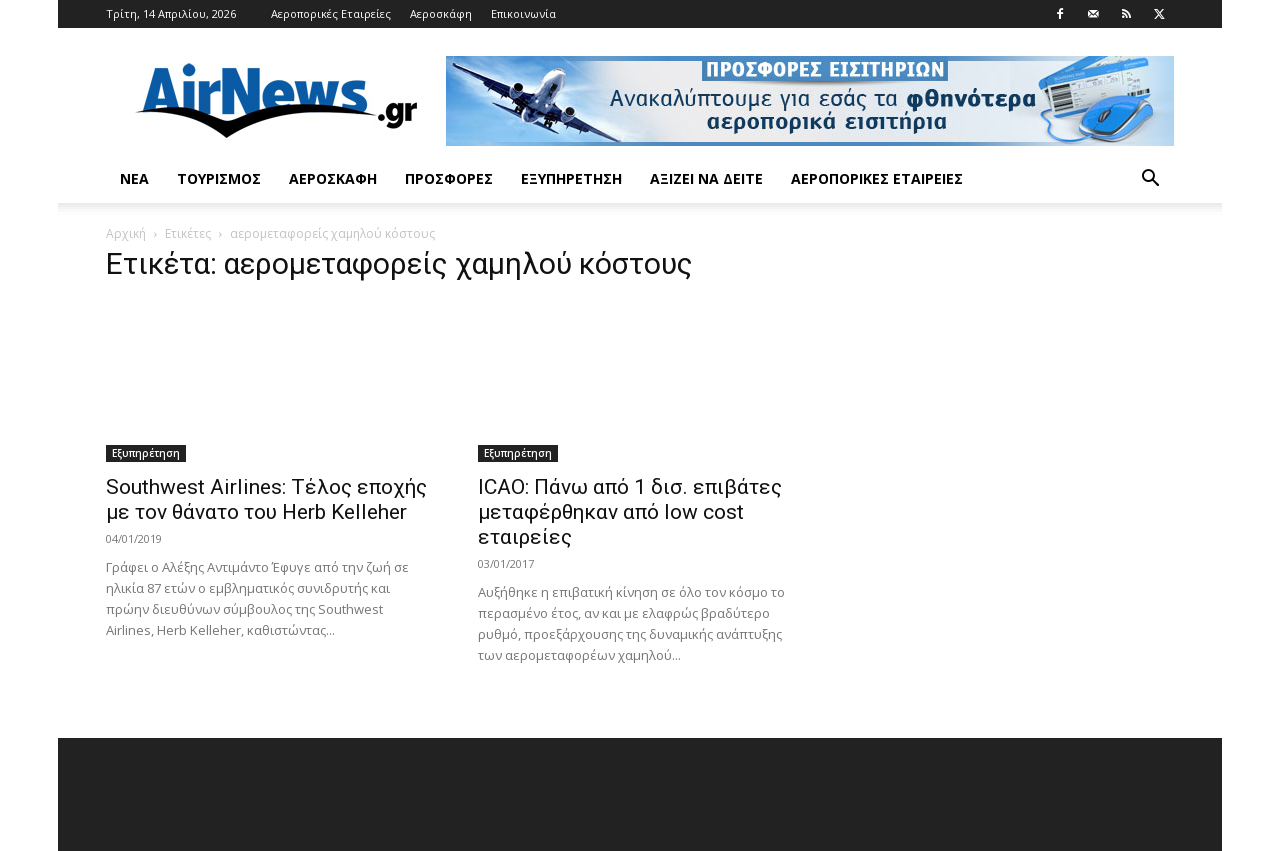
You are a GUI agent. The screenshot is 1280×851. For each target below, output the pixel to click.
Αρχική (126, 233)
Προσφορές (449, 178)
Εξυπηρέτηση (571, 178)
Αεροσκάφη (441, 13)
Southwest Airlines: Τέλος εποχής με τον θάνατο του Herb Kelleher (266, 499)
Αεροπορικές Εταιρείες (331, 13)
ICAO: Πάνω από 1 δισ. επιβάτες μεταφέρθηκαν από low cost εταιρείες (630, 512)
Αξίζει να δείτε (706, 178)
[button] (1150, 180)
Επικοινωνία (523, 13)
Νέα (134, 178)
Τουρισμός (219, 178)
